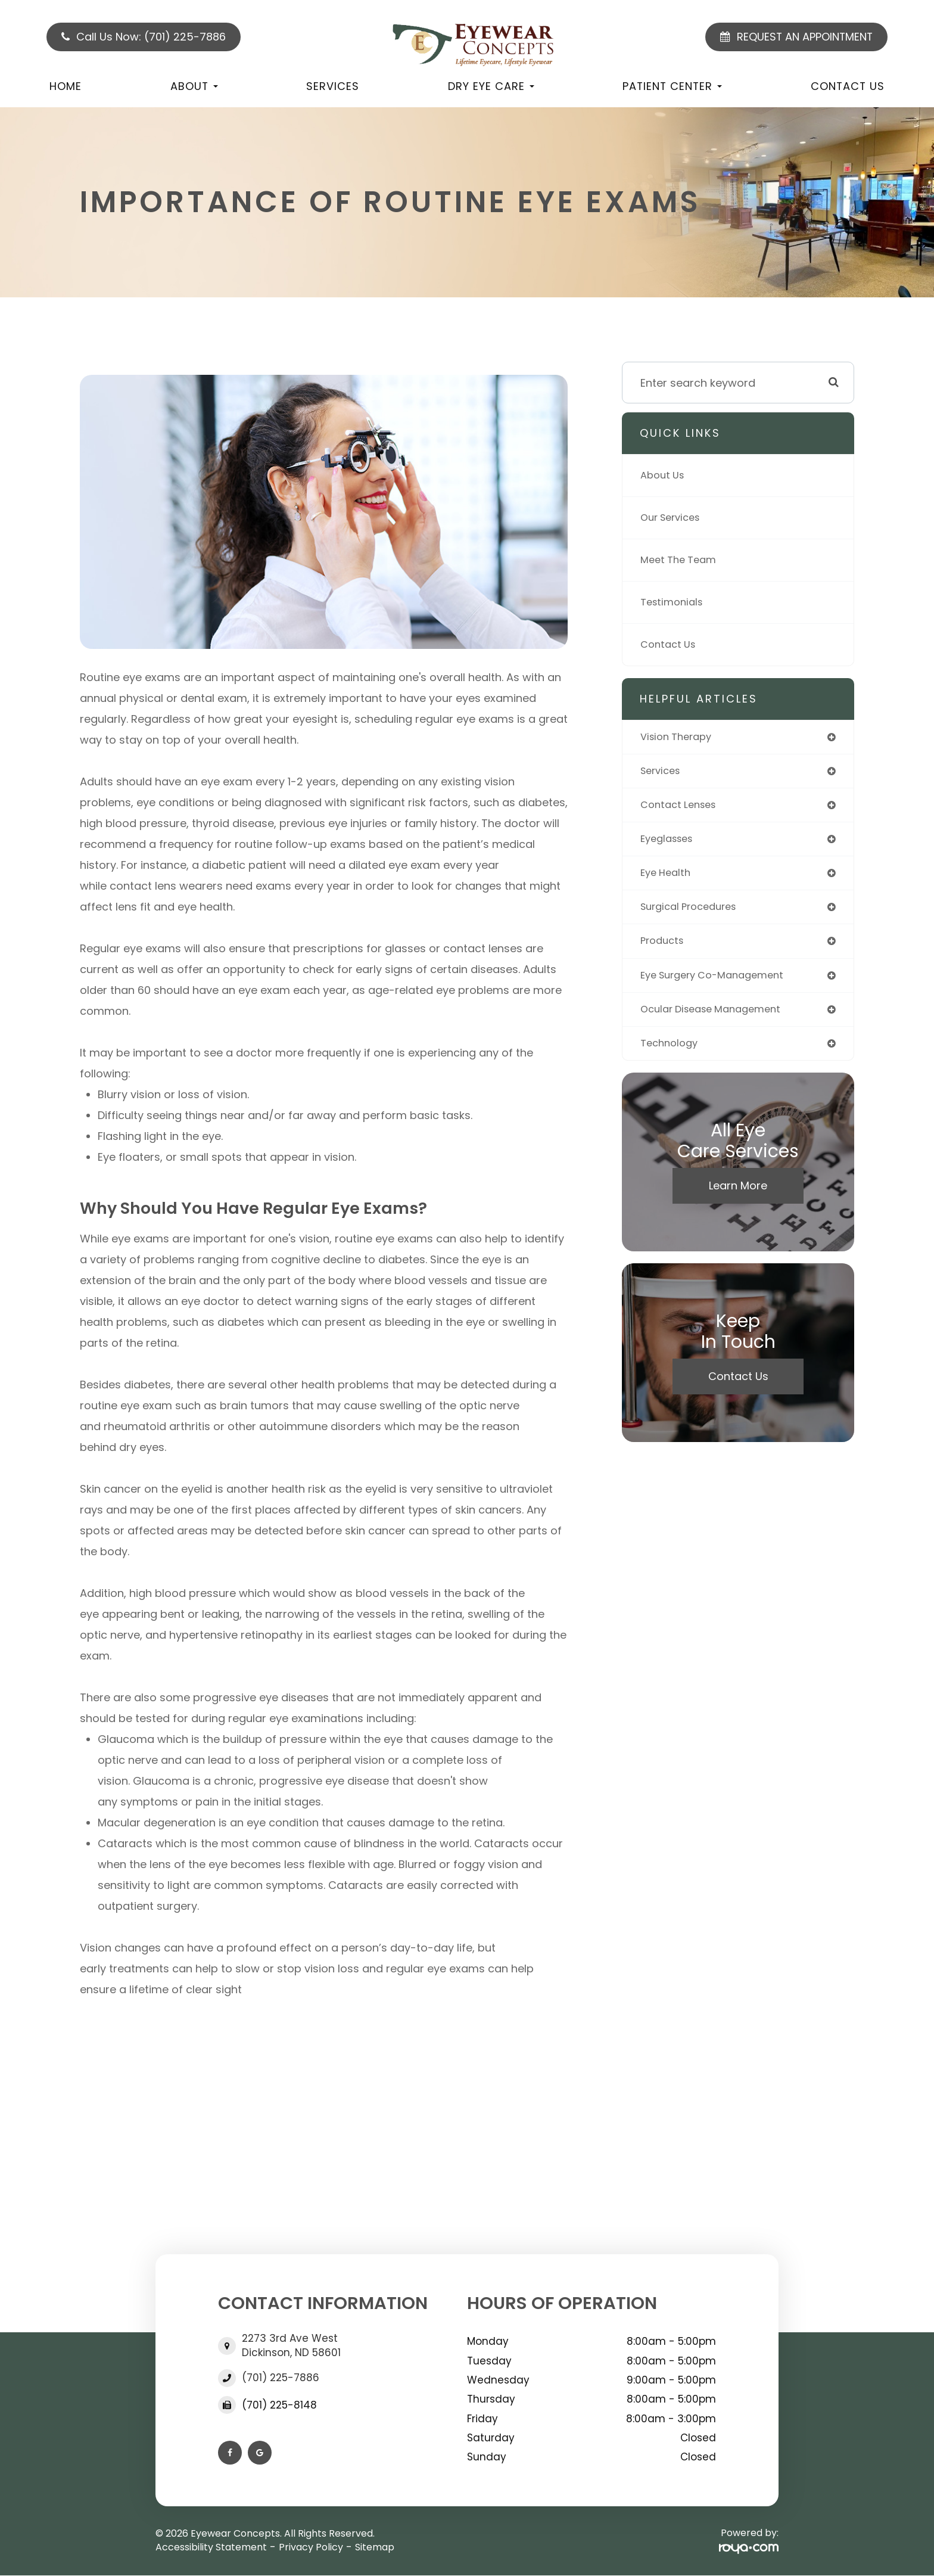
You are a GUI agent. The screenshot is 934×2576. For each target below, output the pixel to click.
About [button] (194, 86)
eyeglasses (669, 842)
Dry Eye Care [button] (491, 86)
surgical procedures (693, 913)
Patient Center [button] (672, 86)
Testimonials (674, 602)
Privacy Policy (311, 2547)
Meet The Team (681, 559)
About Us (664, 475)
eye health (667, 878)
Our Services (673, 517)
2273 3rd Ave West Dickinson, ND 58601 (291, 2345)
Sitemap (374, 2547)
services (662, 772)
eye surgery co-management (719, 983)
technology (671, 1053)
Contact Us (848, 86)
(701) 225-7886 (280, 2378)
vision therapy (679, 737)
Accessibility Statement (211, 2547)
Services (332, 86)
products (664, 948)
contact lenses (681, 807)
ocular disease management (717, 1018)
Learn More (738, 1196)
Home (65, 86)
